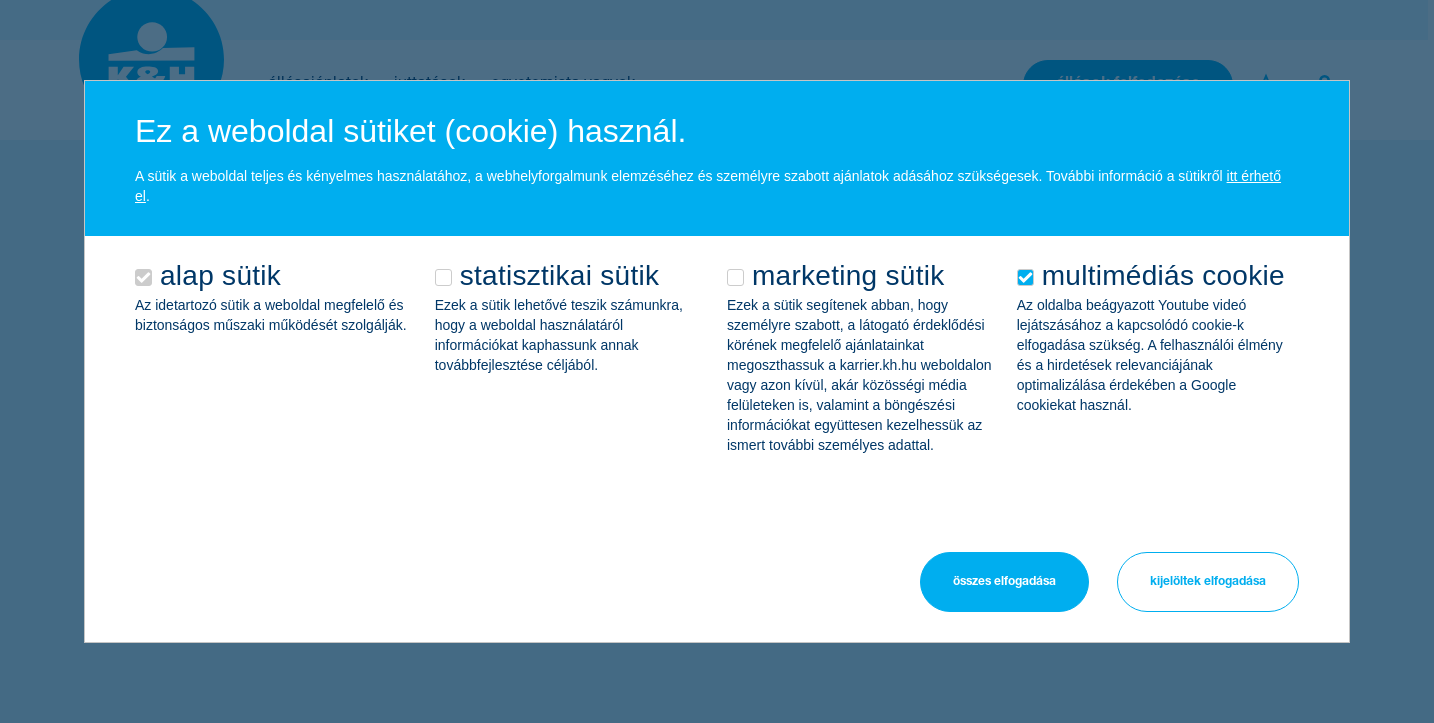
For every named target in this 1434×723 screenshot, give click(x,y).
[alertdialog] (717, 361)
